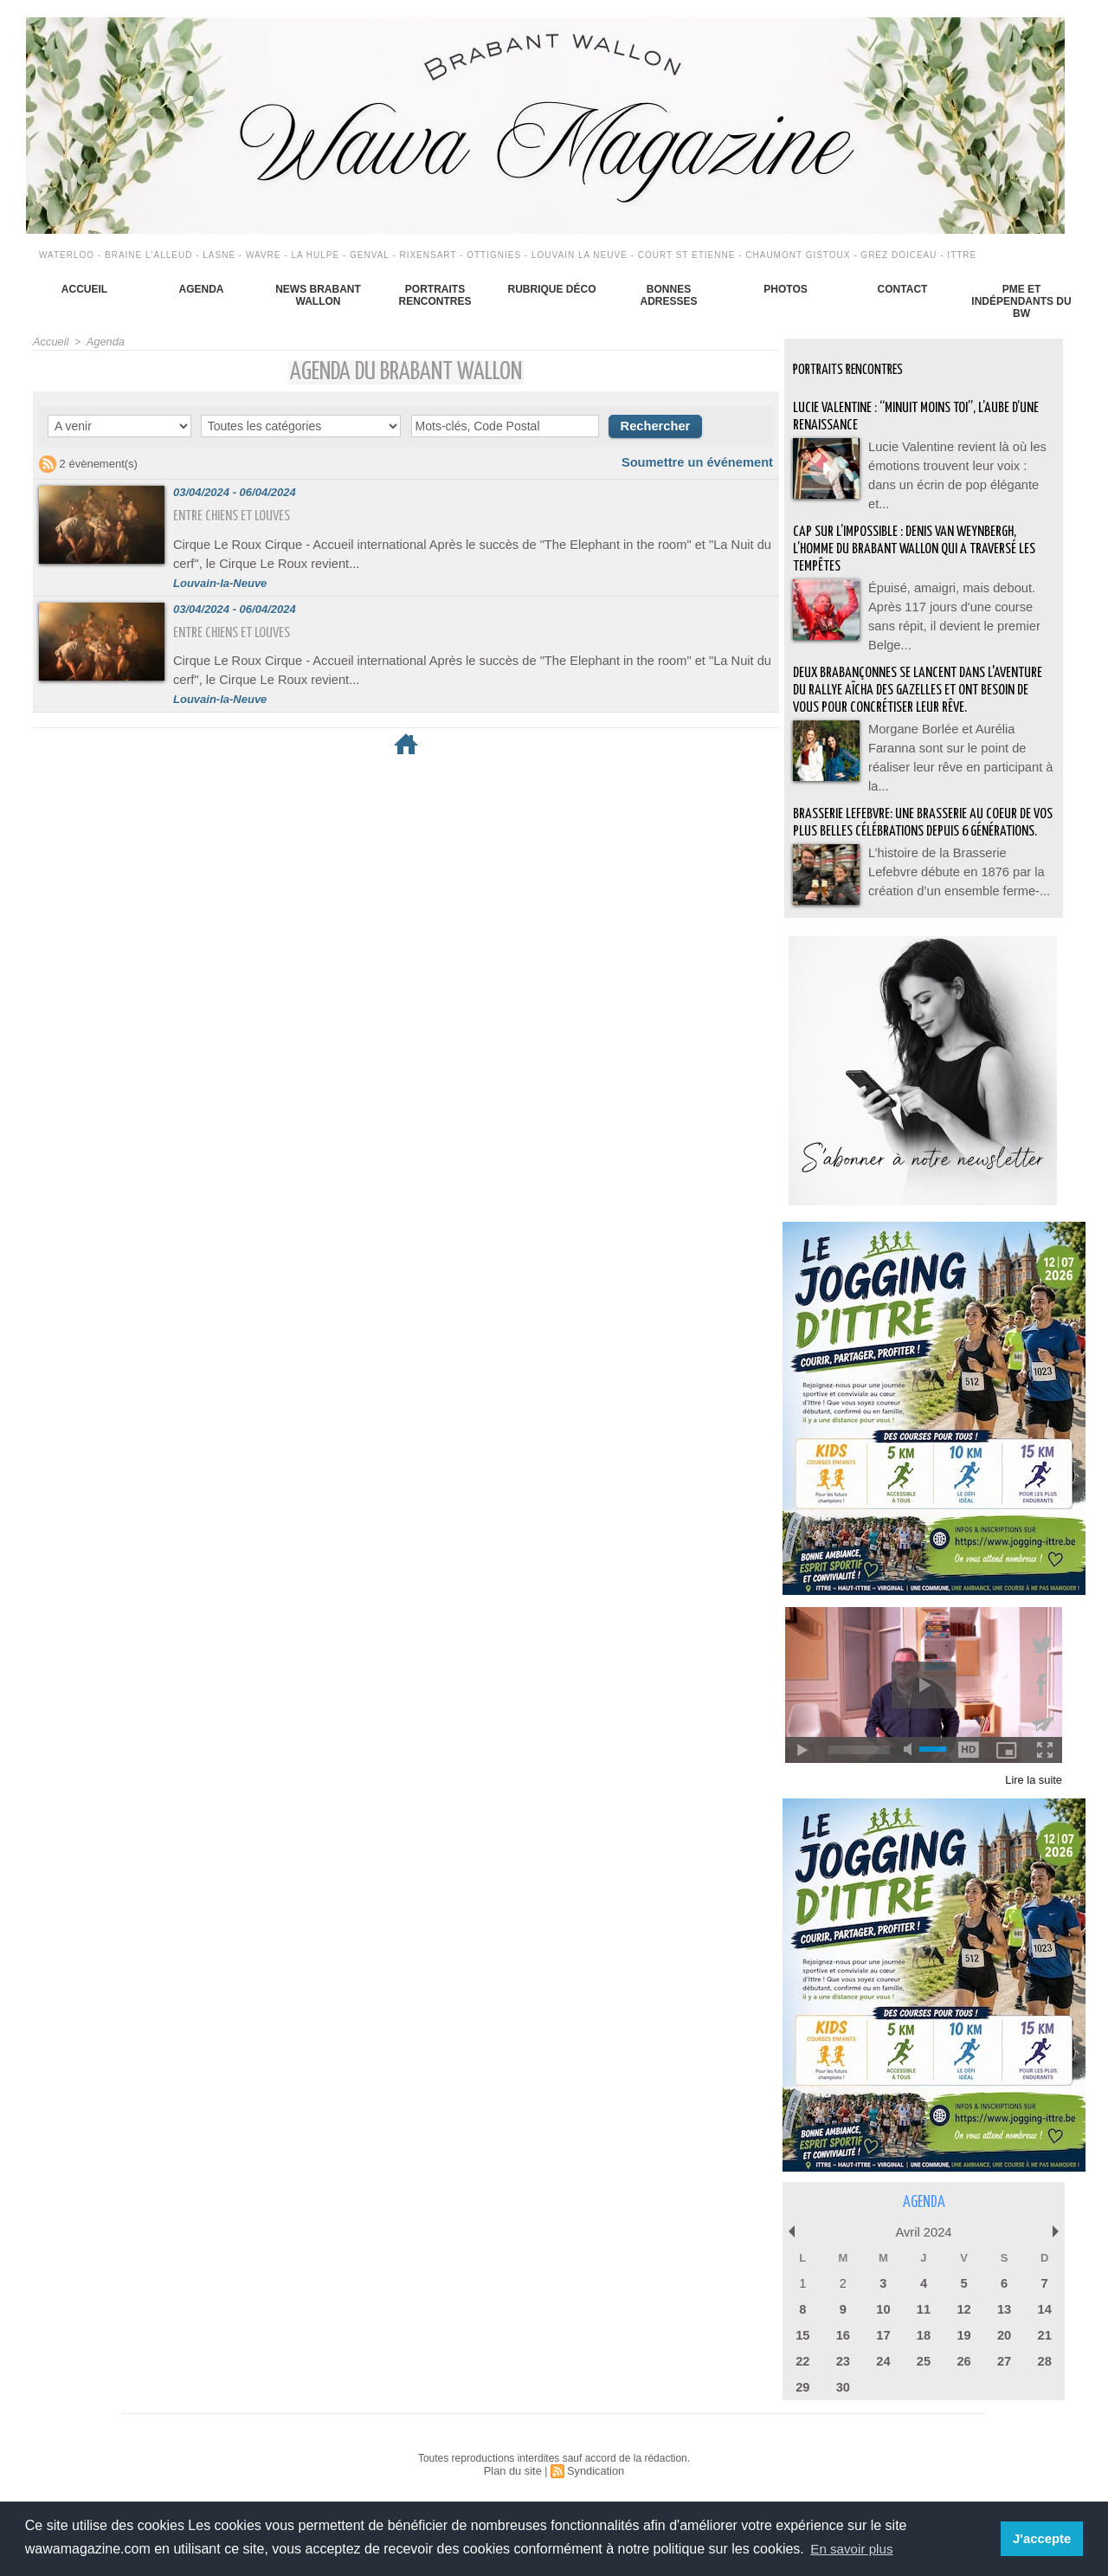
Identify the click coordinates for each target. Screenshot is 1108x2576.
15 (802, 2332)
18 (924, 2332)
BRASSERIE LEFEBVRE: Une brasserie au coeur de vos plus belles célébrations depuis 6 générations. (921, 814)
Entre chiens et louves (237, 514)
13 (1004, 2307)
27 (1004, 2357)
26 (963, 2357)
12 (963, 2307)
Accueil (84, 289)
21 (1044, 2332)
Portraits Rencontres (434, 295)
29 (802, 2382)
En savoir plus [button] (854, 2548)
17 (883, 2332)
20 (1004, 2332)
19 (963, 2332)
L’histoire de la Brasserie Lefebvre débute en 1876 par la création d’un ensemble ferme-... (957, 870)
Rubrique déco (551, 289)
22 (802, 2357)
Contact (903, 289)
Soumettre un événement (706, 460)
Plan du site (514, 2465)
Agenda (200, 289)
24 (883, 2357)
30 (843, 2382)
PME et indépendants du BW (1021, 301)
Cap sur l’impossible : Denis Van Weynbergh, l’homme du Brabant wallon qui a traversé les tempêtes (916, 537)
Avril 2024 (924, 2231)
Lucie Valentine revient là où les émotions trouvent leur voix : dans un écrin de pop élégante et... (960, 463)
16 (843, 2332)
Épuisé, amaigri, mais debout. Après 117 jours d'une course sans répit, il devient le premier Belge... (958, 593)
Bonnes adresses (668, 295)
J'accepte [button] (1043, 2539)
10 (883, 2307)
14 (1044, 2307)
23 (843, 2357)
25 (924, 2357)
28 (1044, 2357)
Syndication (594, 2465)
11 (924, 2307)
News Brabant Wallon (318, 295)
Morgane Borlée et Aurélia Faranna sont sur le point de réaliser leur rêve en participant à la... (959, 740)
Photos (785, 289)
